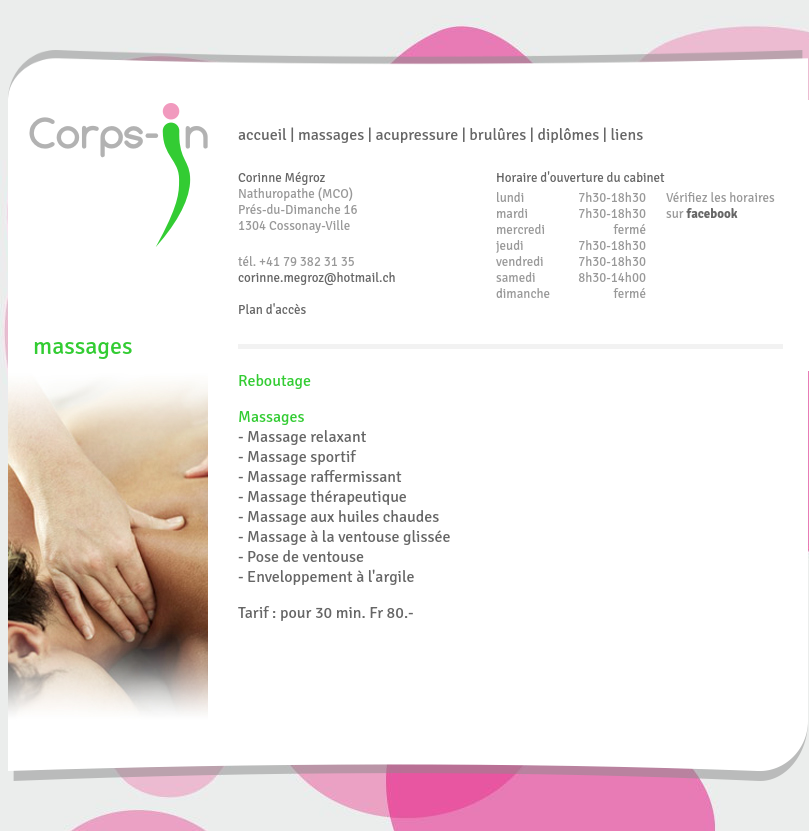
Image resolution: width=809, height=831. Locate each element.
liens (626, 135)
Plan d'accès (272, 310)
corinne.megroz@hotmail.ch (317, 278)
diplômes (568, 135)
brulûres (497, 135)
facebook (711, 214)
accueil (262, 135)
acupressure (416, 135)
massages (331, 135)
